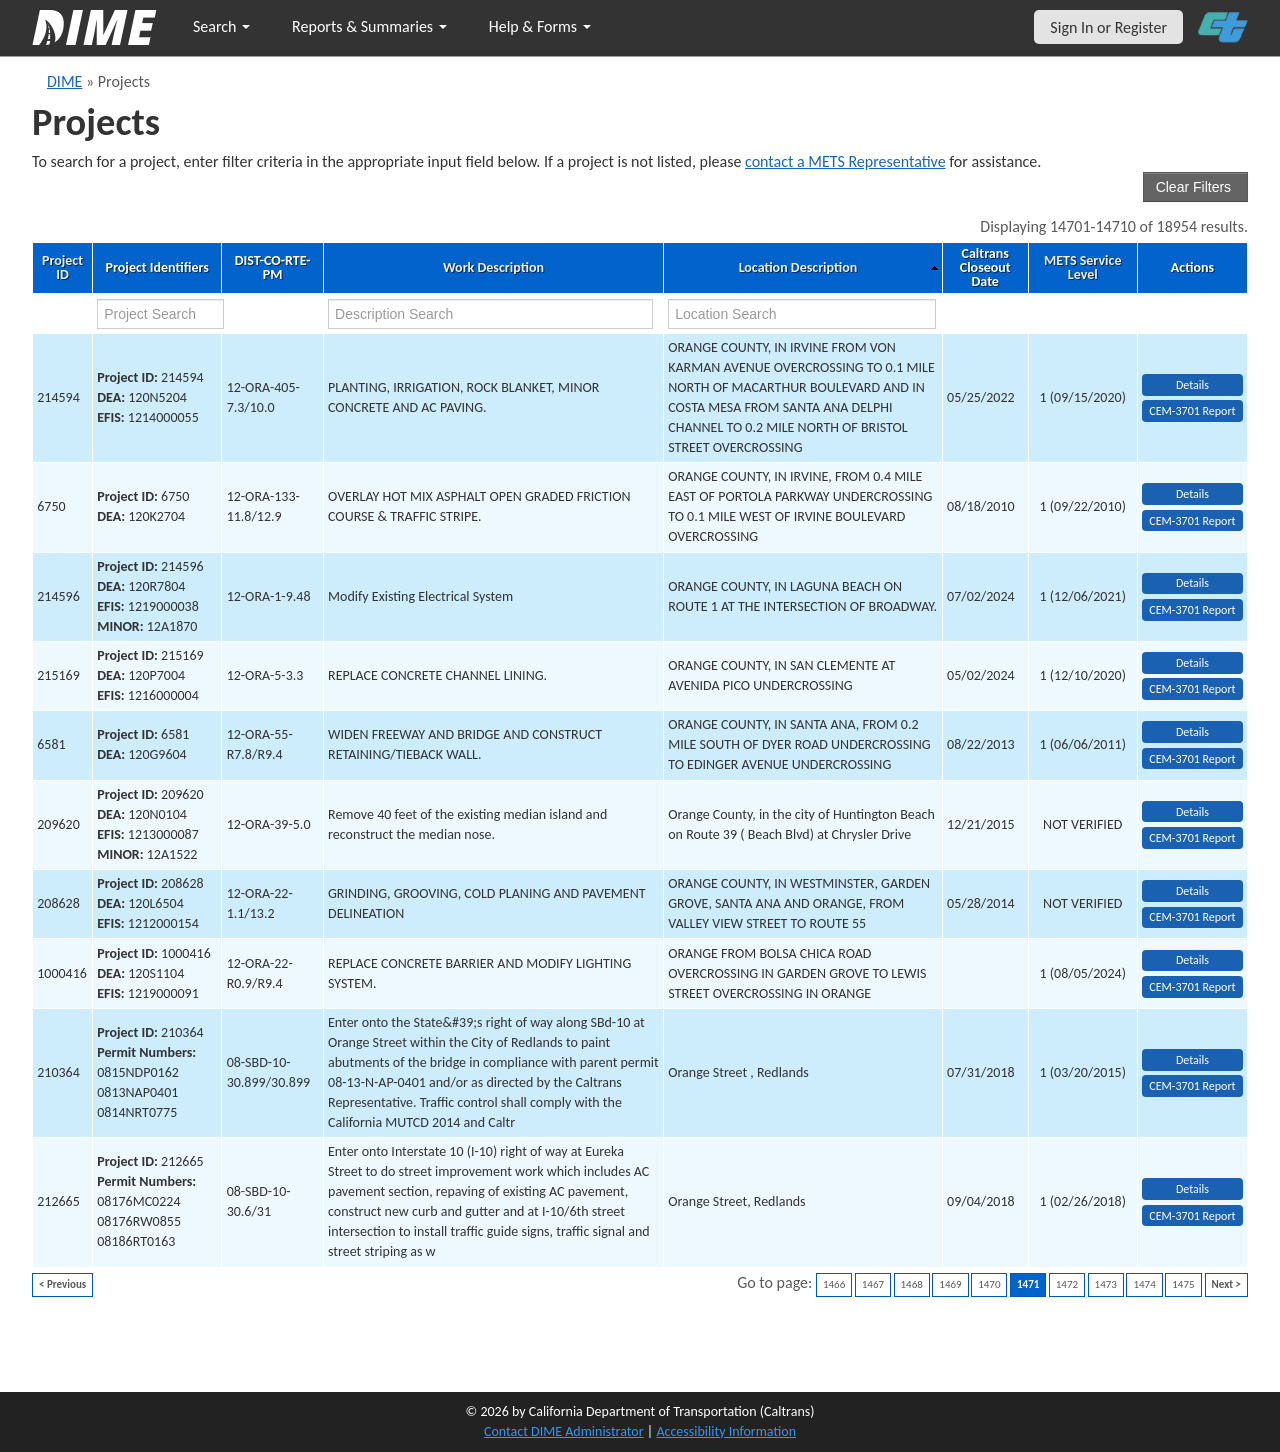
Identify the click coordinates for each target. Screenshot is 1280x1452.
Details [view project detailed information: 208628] (1192, 891)
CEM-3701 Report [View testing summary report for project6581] (1192, 759)
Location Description (798, 268)
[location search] (801, 314)
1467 (873, 1284)
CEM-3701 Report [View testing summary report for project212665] (1192, 1216)
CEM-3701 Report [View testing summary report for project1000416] (1192, 987)
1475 (1183, 1284)
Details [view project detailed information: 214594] (1192, 385)
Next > (1226, 1284)
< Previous (62, 1284)
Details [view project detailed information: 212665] (1192, 1189)
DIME (64, 81)
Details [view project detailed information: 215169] (1192, 663)
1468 (912, 1284)
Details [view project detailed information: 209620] (1192, 812)
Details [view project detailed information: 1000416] (1192, 960)
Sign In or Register (1108, 27)
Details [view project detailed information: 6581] (1192, 732)
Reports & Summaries (369, 26)
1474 (1144, 1284)
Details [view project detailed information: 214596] (1192, 583)
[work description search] (490, 314)
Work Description (493, 268)
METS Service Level (1082, 268)
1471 (1028, 1284)
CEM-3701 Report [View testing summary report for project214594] (1192, 411)
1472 (1067, 1284)
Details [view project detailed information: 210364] (1192, 1060)
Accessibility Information (726, 1431)
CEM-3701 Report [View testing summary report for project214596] (1192, 610)
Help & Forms (540, 26)
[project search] (160, 314)
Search (221, 26)
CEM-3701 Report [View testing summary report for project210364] (1192, 1086)
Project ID (62, 268)
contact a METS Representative (845, 161)
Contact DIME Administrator (564, 1431)
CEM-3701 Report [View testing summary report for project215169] (1192, 689)
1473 (1106, 1284)
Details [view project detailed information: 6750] (1192, 494)
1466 (834, 1284)
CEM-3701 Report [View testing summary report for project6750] (1192, 521)
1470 (989, 1284)
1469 (950, 1284)
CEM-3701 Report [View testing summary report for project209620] (1192, 838)
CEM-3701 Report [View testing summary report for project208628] (1192, 917)
